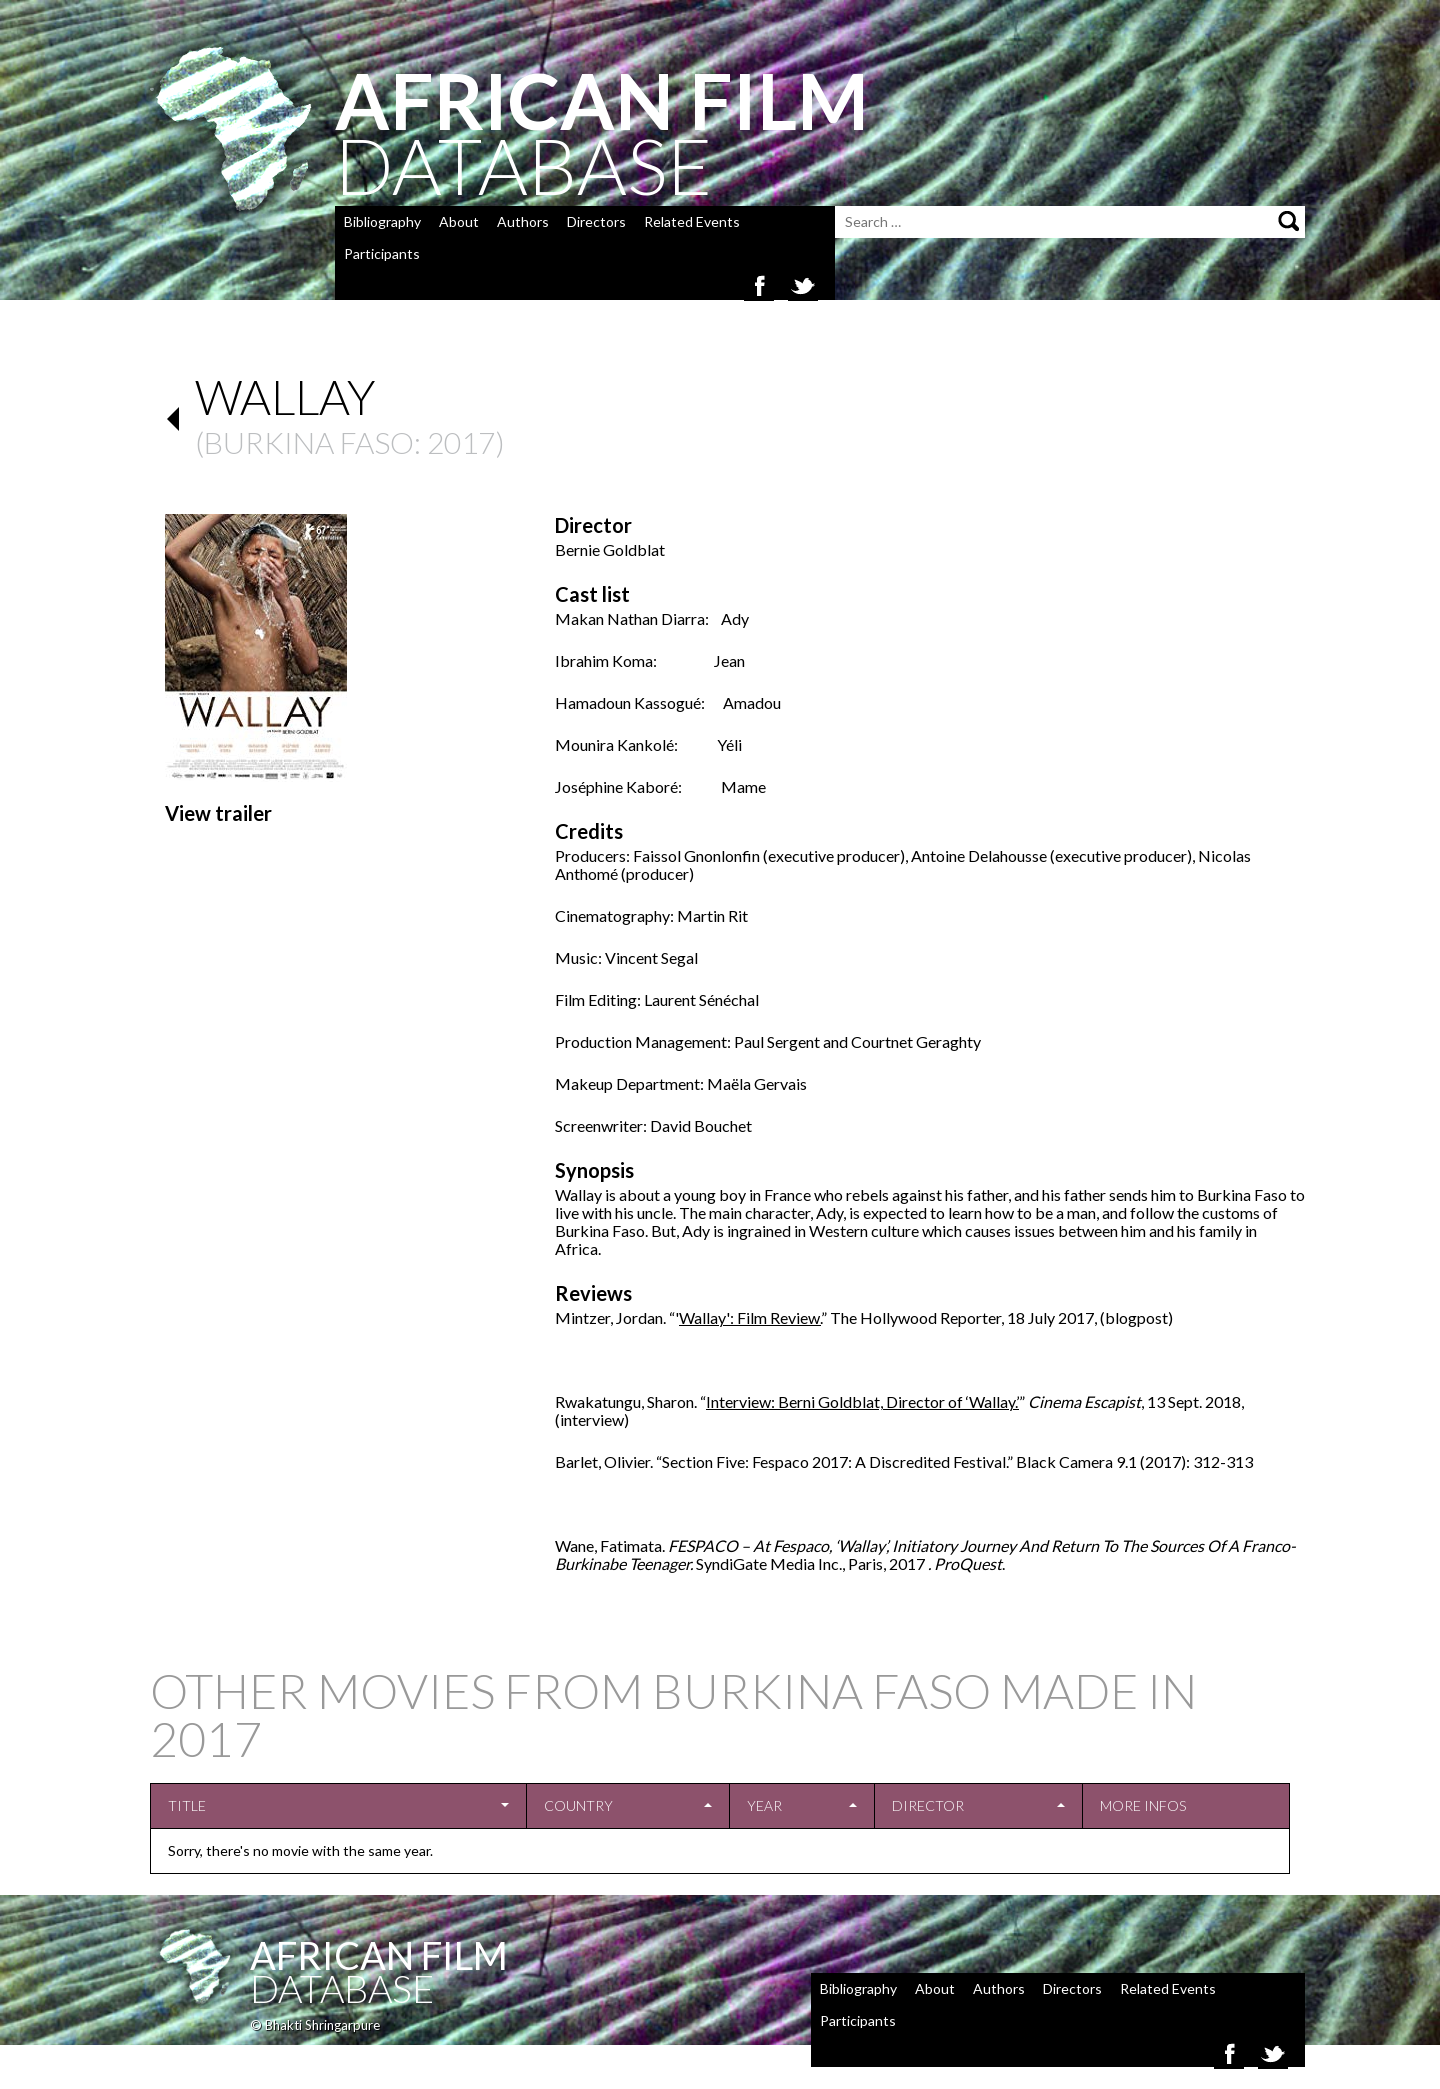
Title (187, 1805)
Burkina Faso (309, 442)
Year (764, 1805)
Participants (382, 253)
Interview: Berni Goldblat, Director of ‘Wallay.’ (862, 1401)
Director (928, 1805)
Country (578, 1805)
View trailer (218, 813)
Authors (523, 221)
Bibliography (382, 221)
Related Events (692, 221)
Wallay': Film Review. (750, 1317)
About (459, 221)
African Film (379, 1955)
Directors (596, 221)
